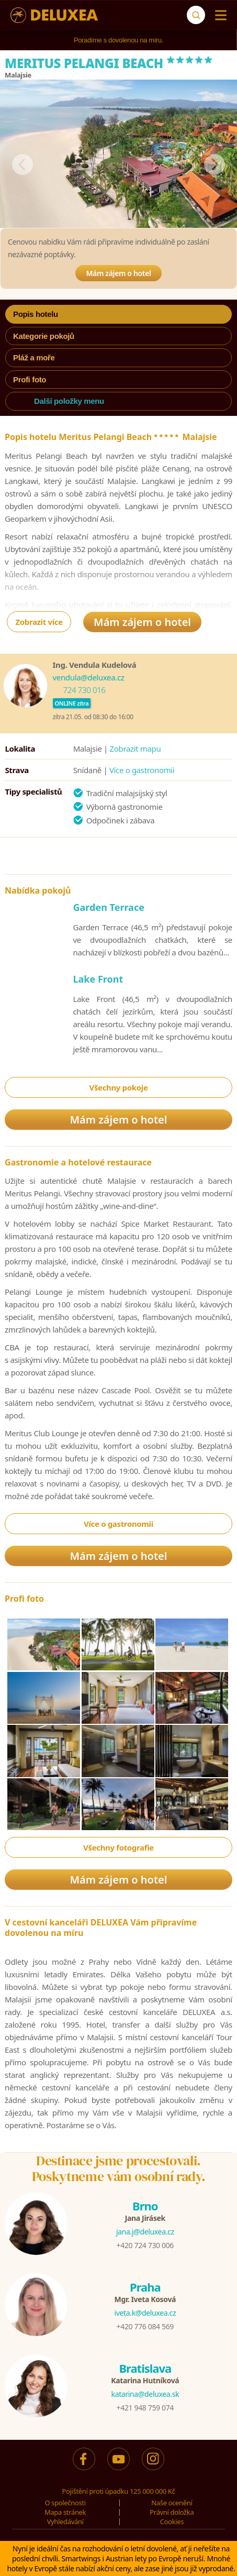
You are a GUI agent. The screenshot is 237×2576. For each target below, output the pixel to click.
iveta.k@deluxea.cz (145, 2313)
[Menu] (218, 15)
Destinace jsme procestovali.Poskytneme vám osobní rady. (119, 2168)
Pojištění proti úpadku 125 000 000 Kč (118, 2491)
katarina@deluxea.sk (145, 2394)
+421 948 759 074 (145, 2408)
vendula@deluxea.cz (89, 677)
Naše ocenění (171, 2502)
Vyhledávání (65, 2521)
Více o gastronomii (141, 770)
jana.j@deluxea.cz (145, 2232)
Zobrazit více (38, 622)
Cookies (172, 2521)
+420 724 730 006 (145, 2245)
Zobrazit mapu (135, 748)
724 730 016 (84, 690)
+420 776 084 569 (145, 2326)
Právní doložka (172, 2512)
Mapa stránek (65, 2512)
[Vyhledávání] (196, 15)
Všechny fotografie (118, 1847)
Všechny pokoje (118, 1087)
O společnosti (65, 2502)
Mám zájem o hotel (118, 273)
